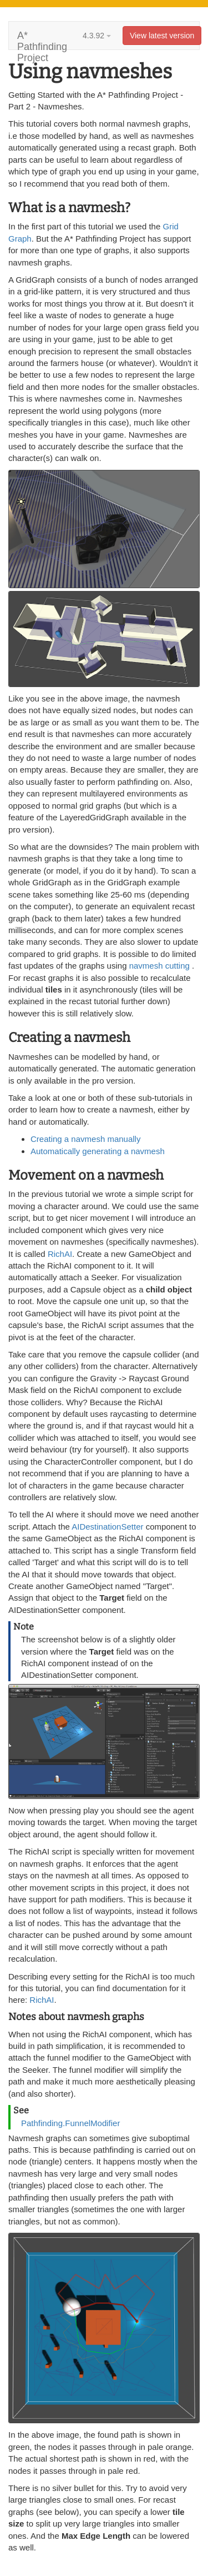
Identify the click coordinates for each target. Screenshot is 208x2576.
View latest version (162, 35)
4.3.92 (97, 35)
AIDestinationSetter (107, 1526)
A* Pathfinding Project (42, 39)
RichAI (60, 1254)
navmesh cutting (160, 965)
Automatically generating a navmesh (98, 1151)
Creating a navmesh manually (85, 1139)
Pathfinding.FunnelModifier (70, 2123)
